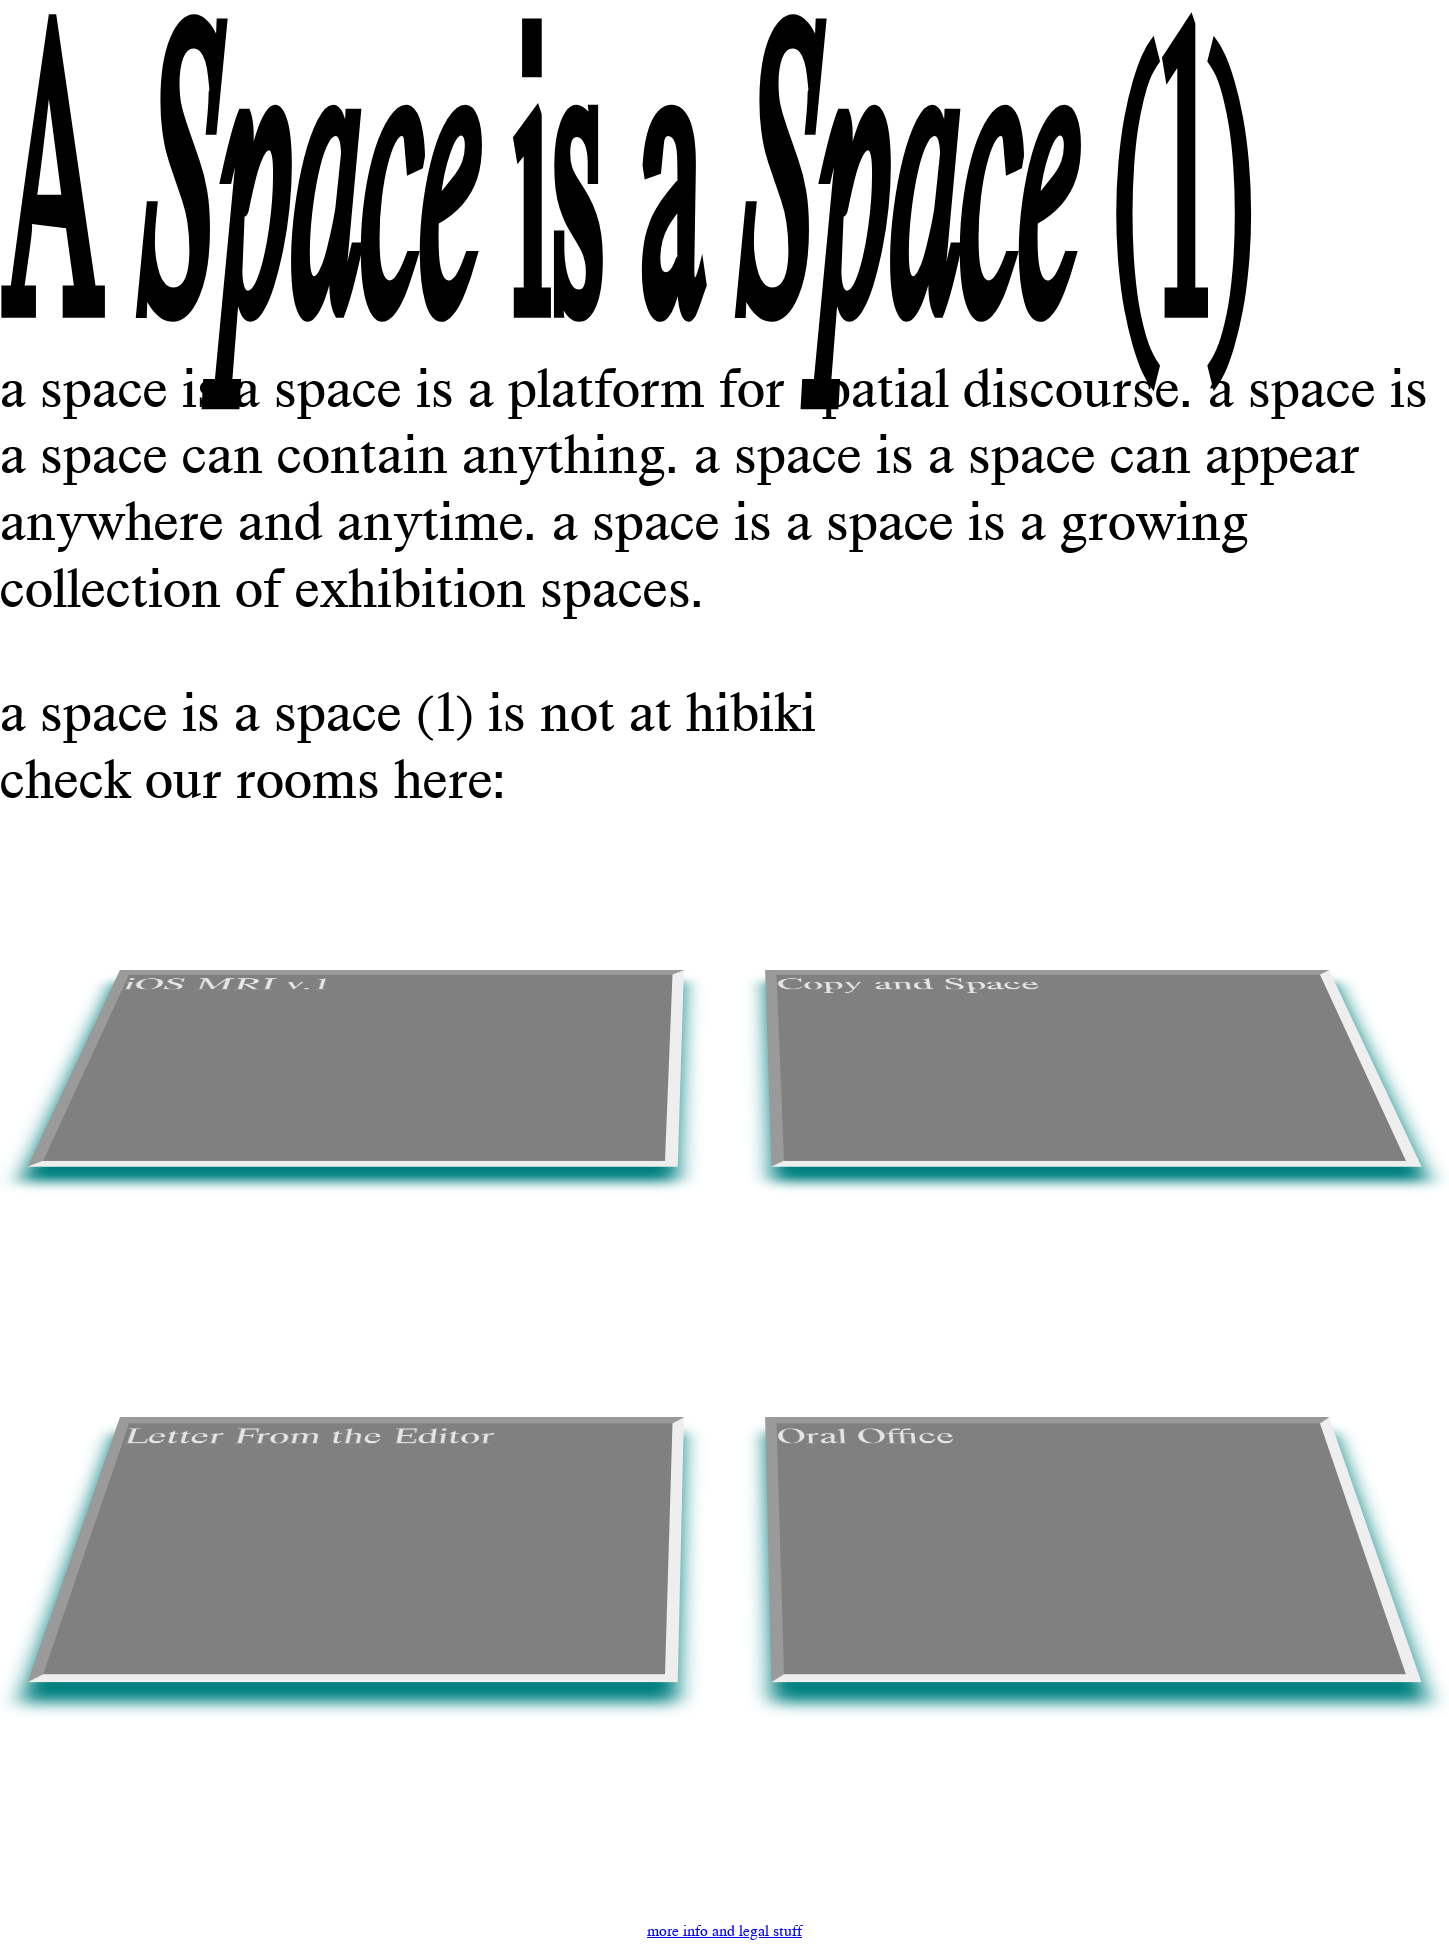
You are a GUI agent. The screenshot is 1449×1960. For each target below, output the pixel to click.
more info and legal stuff (724, 1930)
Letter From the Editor (309, 1436)
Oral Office (867, 1436)
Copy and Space (909, 984)
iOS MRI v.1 (226, 984)
